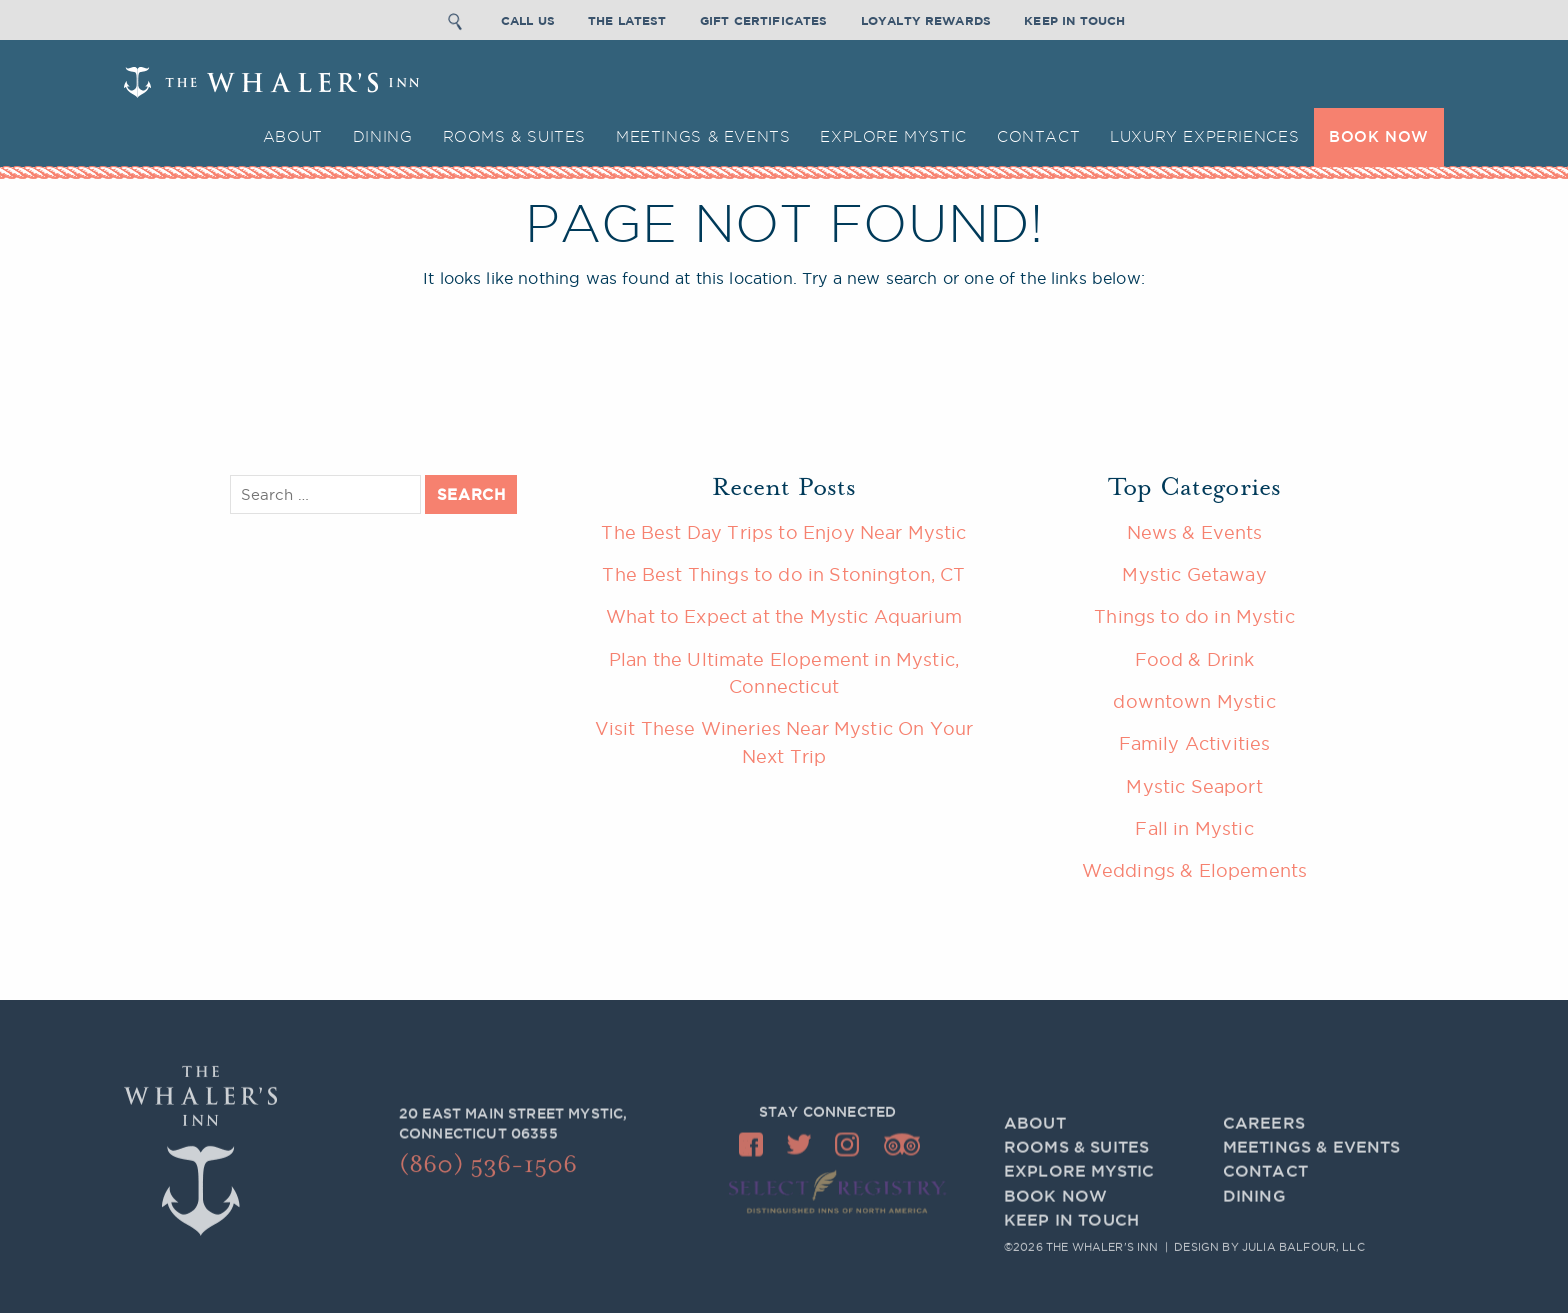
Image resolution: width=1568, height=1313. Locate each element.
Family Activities (1195, 743)
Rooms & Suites (515, 136)
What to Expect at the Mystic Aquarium (784, 616)
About (293, 136)
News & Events (1195, 532)
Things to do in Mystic (1194, 616)
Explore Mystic (893, 136)
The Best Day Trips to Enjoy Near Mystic (783, 532)
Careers (1264, 1134)
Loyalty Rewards (926, 18)
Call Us (528, 18)
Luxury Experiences (1204, 136)
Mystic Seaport (1194, 786)
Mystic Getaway (1194, 574)
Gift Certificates (764, 18)
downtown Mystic (1194, 701)
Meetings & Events (703, 136)
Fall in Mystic (1194, 828)
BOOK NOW (1379, 136)
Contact (1038, 136)
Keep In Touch (1074, 18)
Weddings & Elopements (1194, 870)
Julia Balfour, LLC (1303, 1248)
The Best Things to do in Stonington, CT (783, 574)
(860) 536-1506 (488, 1169)
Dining (383, 136)
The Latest (627, 18)
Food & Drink (1195, 659)
